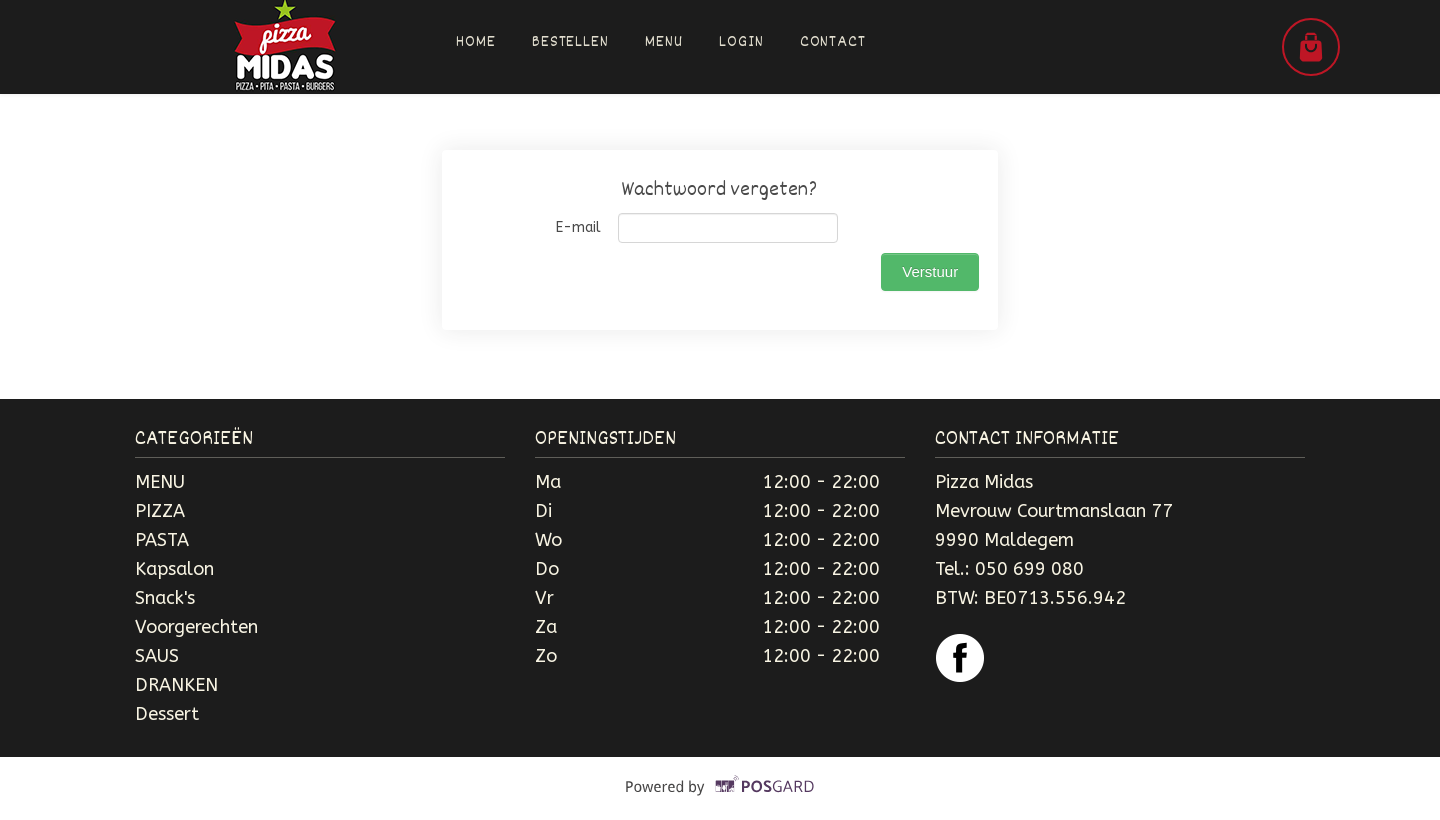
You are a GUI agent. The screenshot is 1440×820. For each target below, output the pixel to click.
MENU (160, 482)
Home (476, 42)
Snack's (165, 598)
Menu (664, 42)
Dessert (167, 714)
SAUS (157, 656)
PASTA (162, 540)
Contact (833, 42)
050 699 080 (1029, 569)
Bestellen (570, 42)
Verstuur (930, 271)
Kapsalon (174, 569)
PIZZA (160, 511)
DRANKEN (176, 685)
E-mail (578, 227)
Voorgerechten (196, 627)
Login (741, 42)
